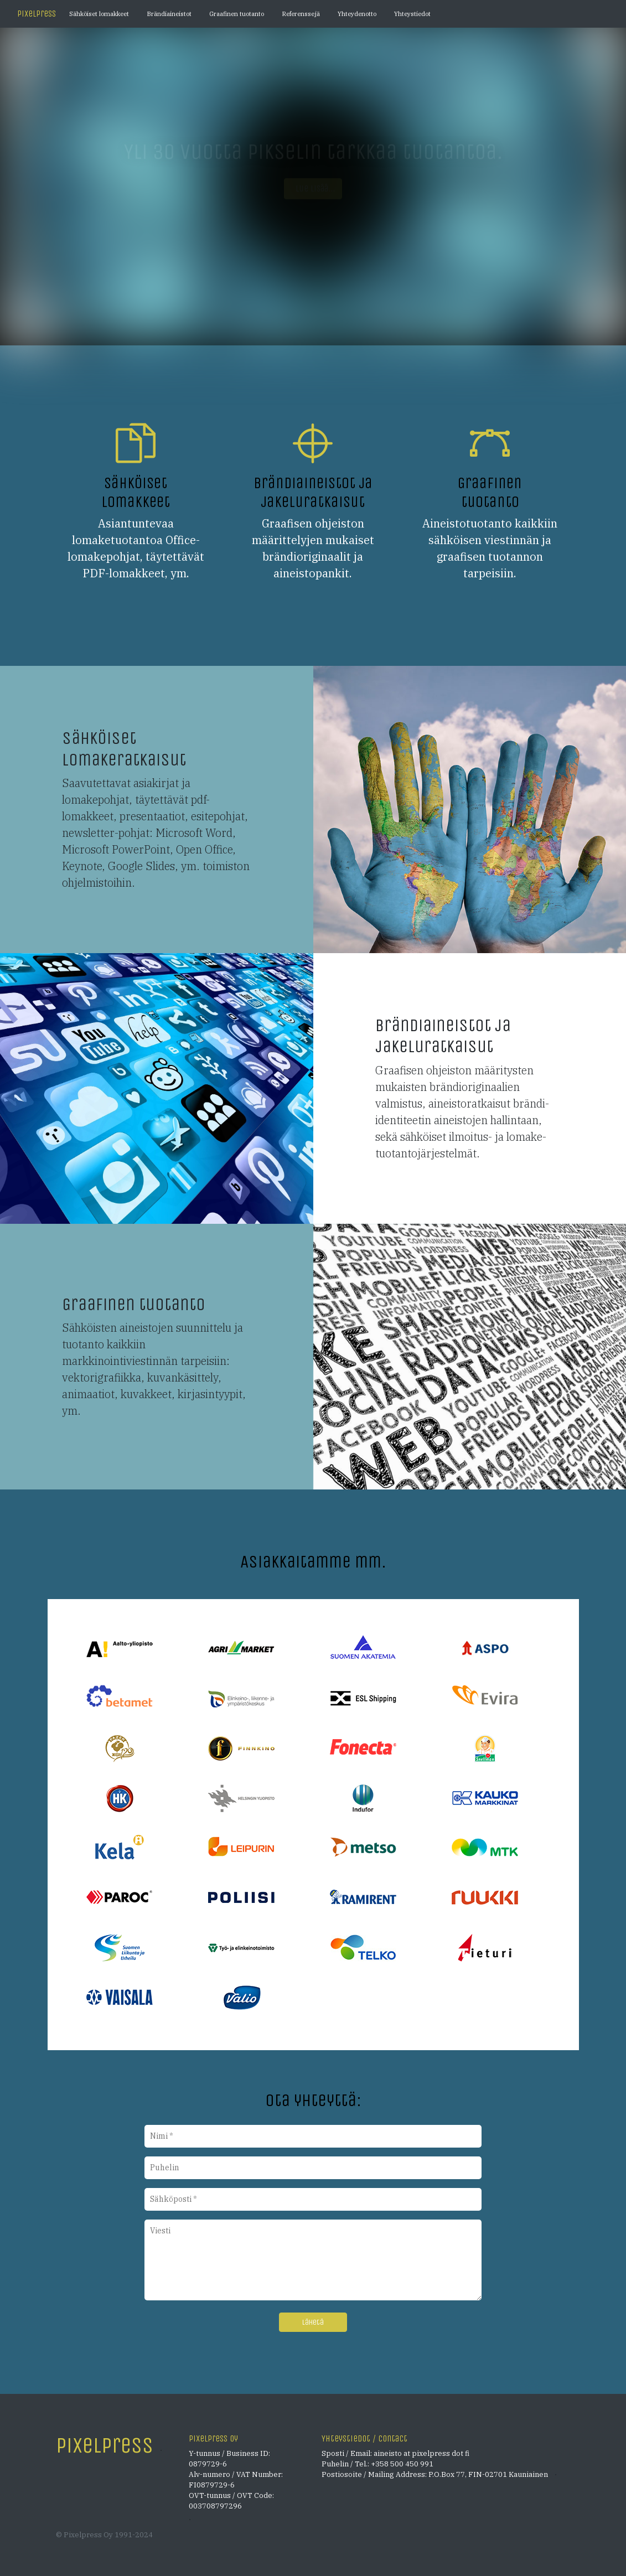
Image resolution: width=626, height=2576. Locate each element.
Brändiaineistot (169, 14)
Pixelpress (36, 13)
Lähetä (313, 2322)
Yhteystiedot (412, 14)
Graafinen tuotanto (236, 14)
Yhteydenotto (357, 14)
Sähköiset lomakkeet (99, 14)
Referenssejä (301, 14)
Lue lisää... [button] (313, 188)
